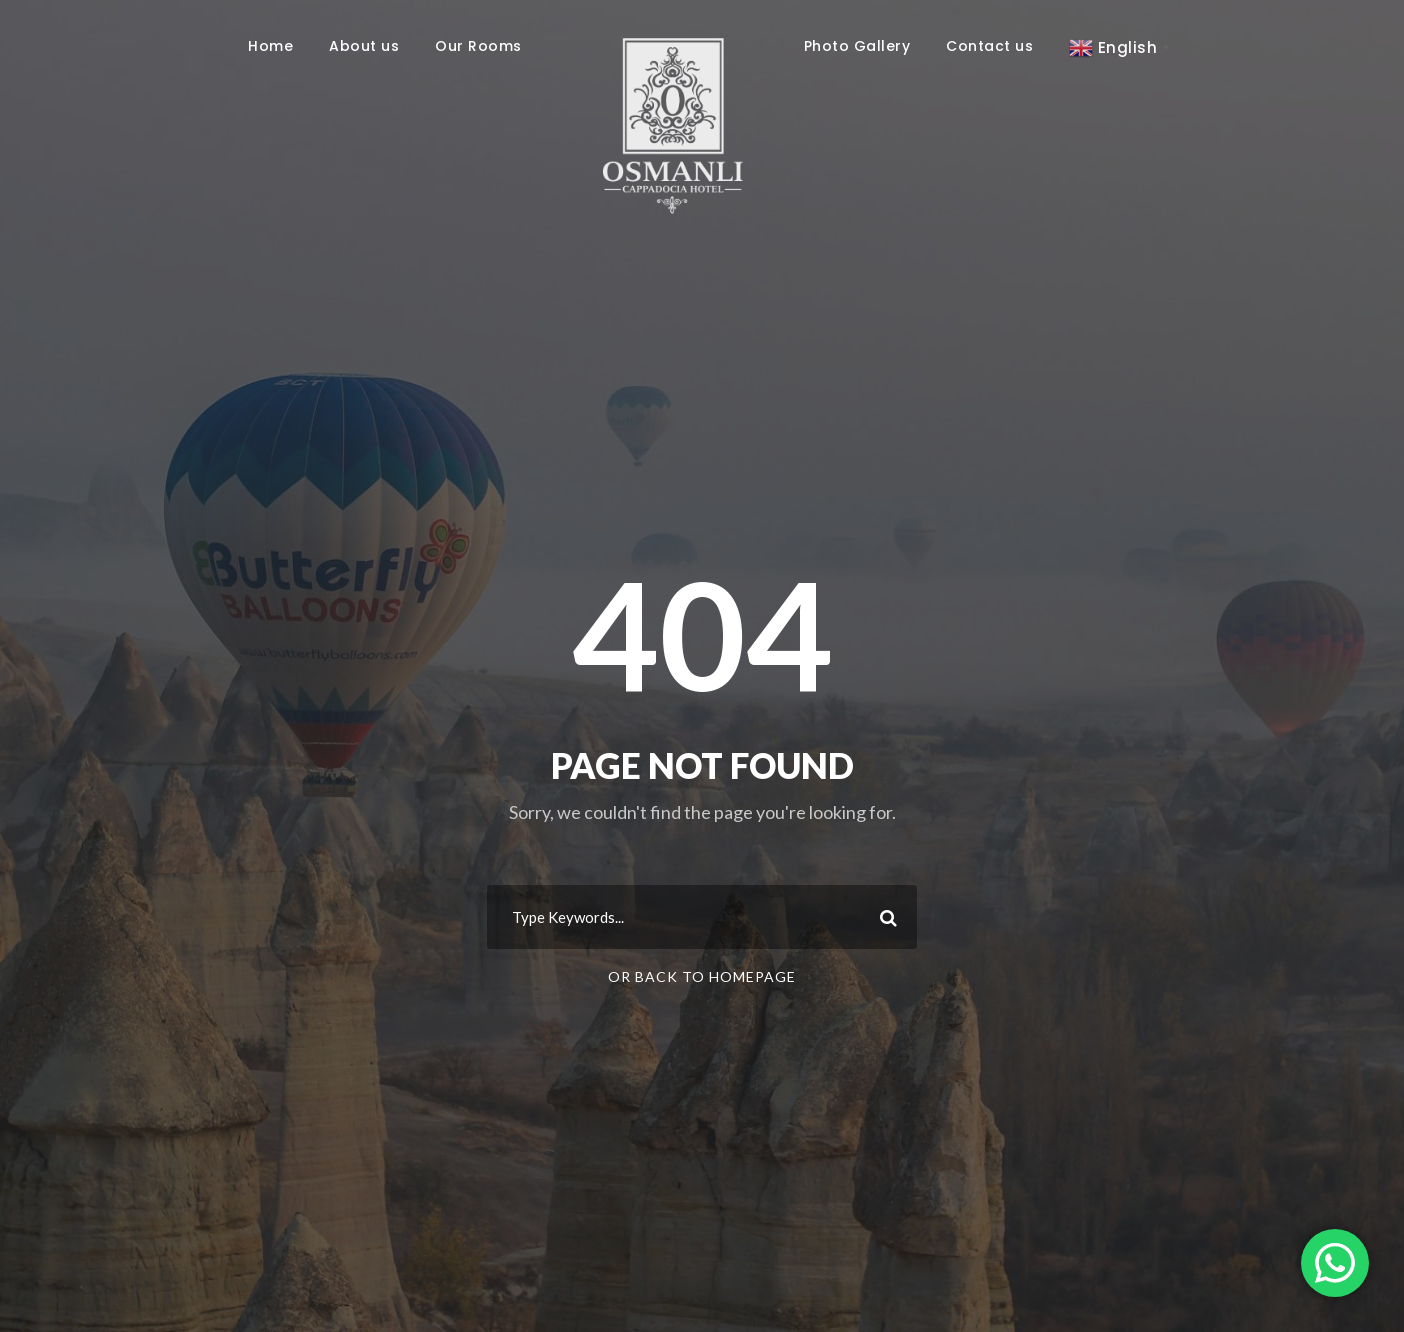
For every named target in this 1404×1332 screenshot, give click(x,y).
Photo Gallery (857, 46)
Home (270, 46)
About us (364, 46)
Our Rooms (478, 46)
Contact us (989, 46)
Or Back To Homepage (702, 976)
